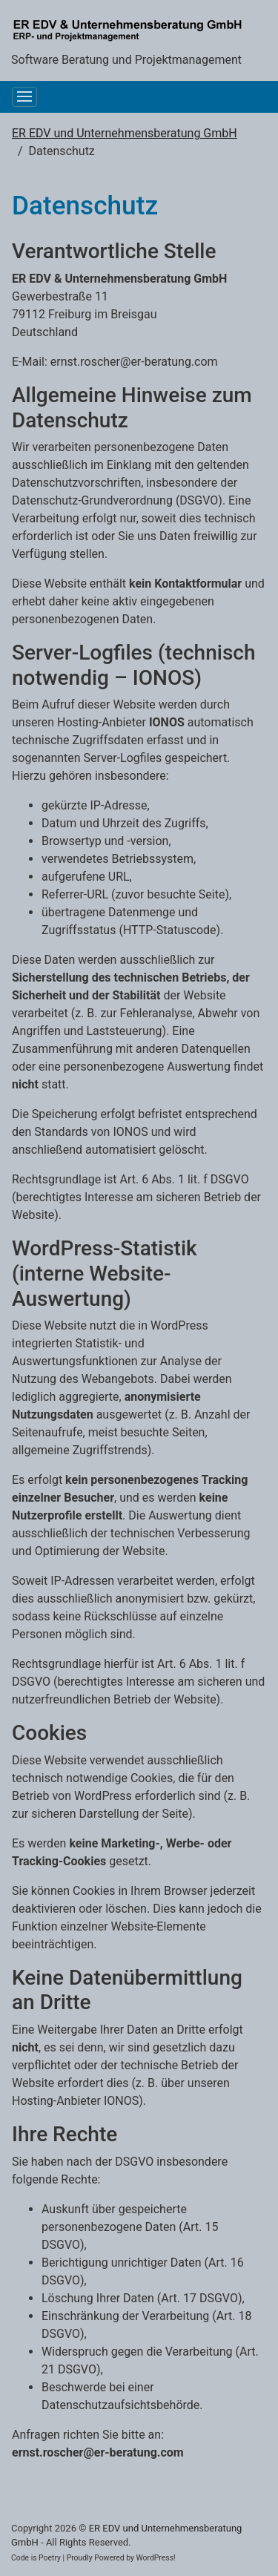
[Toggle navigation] (24, 97)
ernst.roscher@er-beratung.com (134, 362)
